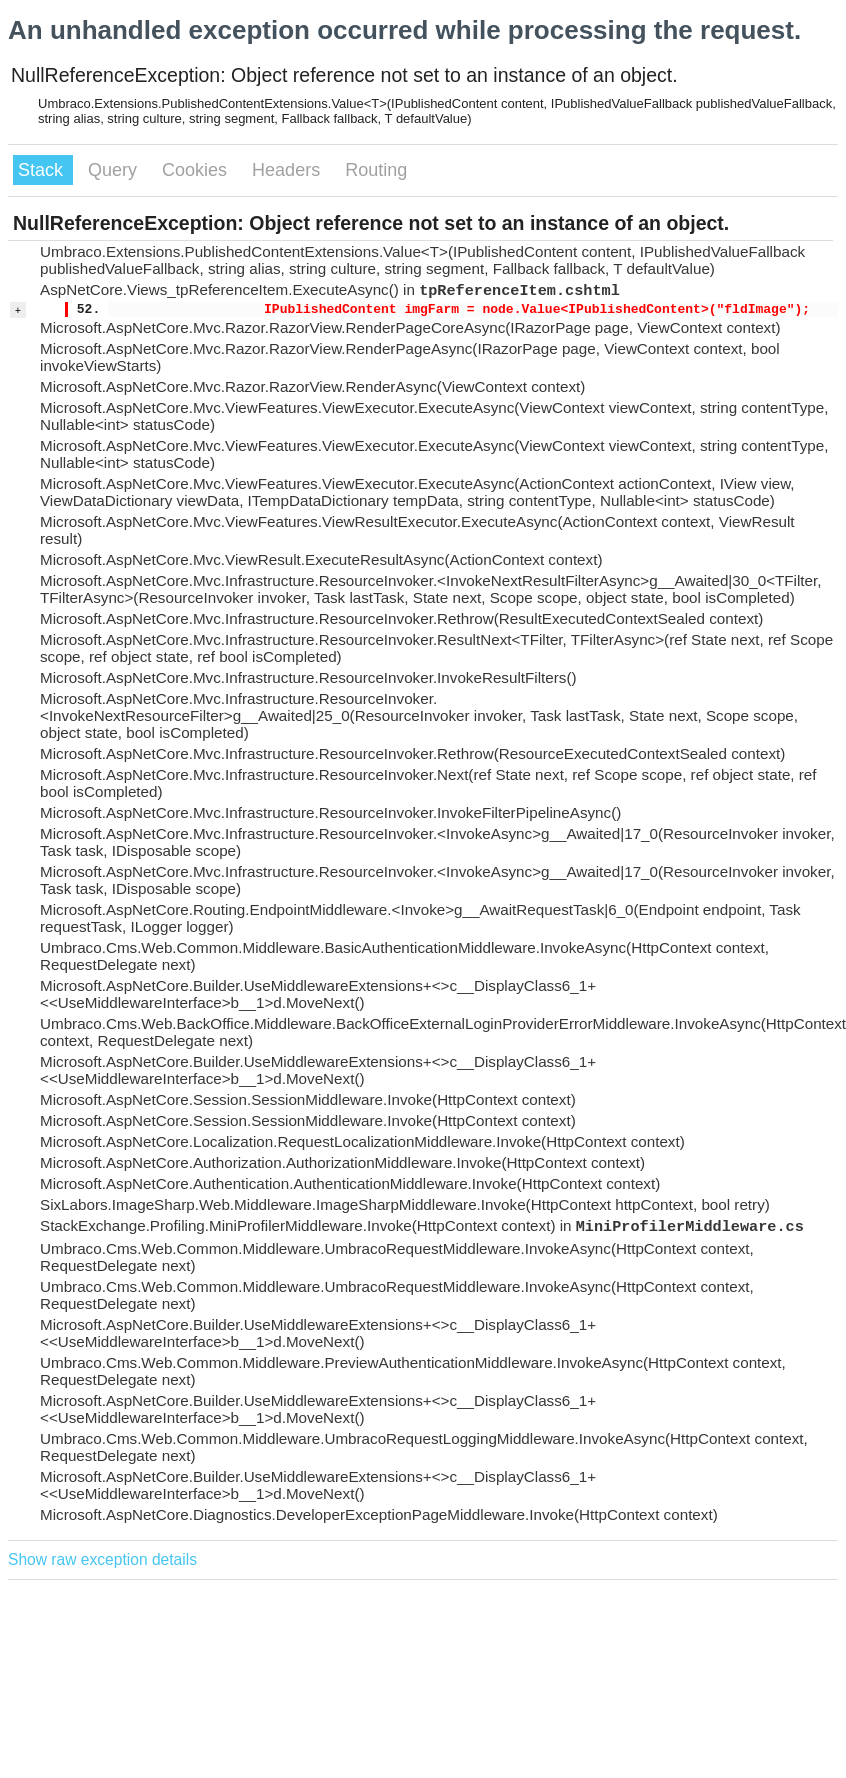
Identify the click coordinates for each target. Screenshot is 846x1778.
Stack (43, 170)
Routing (376, 170)
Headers (288, 170)
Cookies (197, 170)
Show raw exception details (102, 1559)
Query (115, 170)
